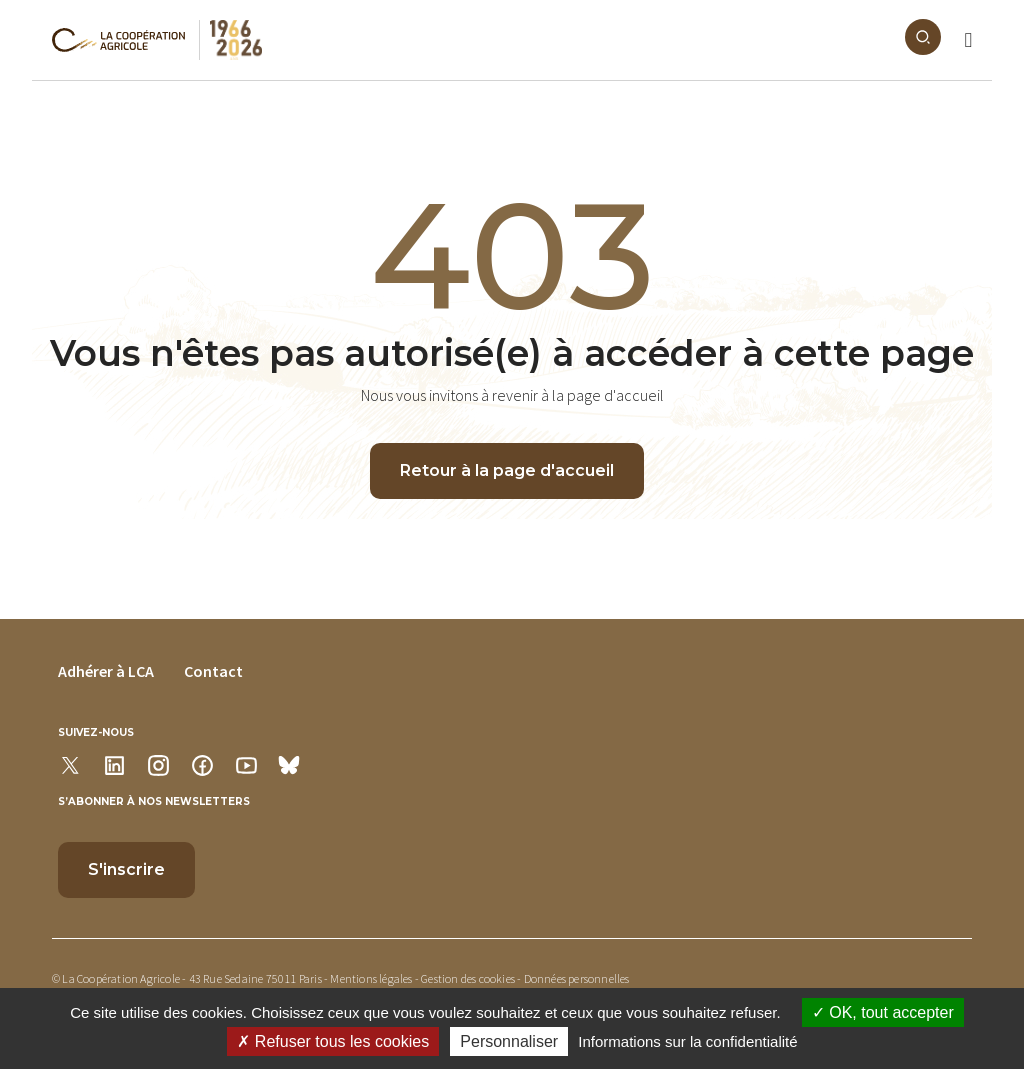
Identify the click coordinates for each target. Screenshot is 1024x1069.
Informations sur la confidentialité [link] (687, 1041)
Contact (213, 671)
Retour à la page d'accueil (507, 470)
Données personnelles (577, 978)
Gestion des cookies (468, 978)
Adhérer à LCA (106, 671)
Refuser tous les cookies (333, 1041)
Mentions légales (371, 978)
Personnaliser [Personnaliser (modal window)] (509, 1041)
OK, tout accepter (883, 1012)
